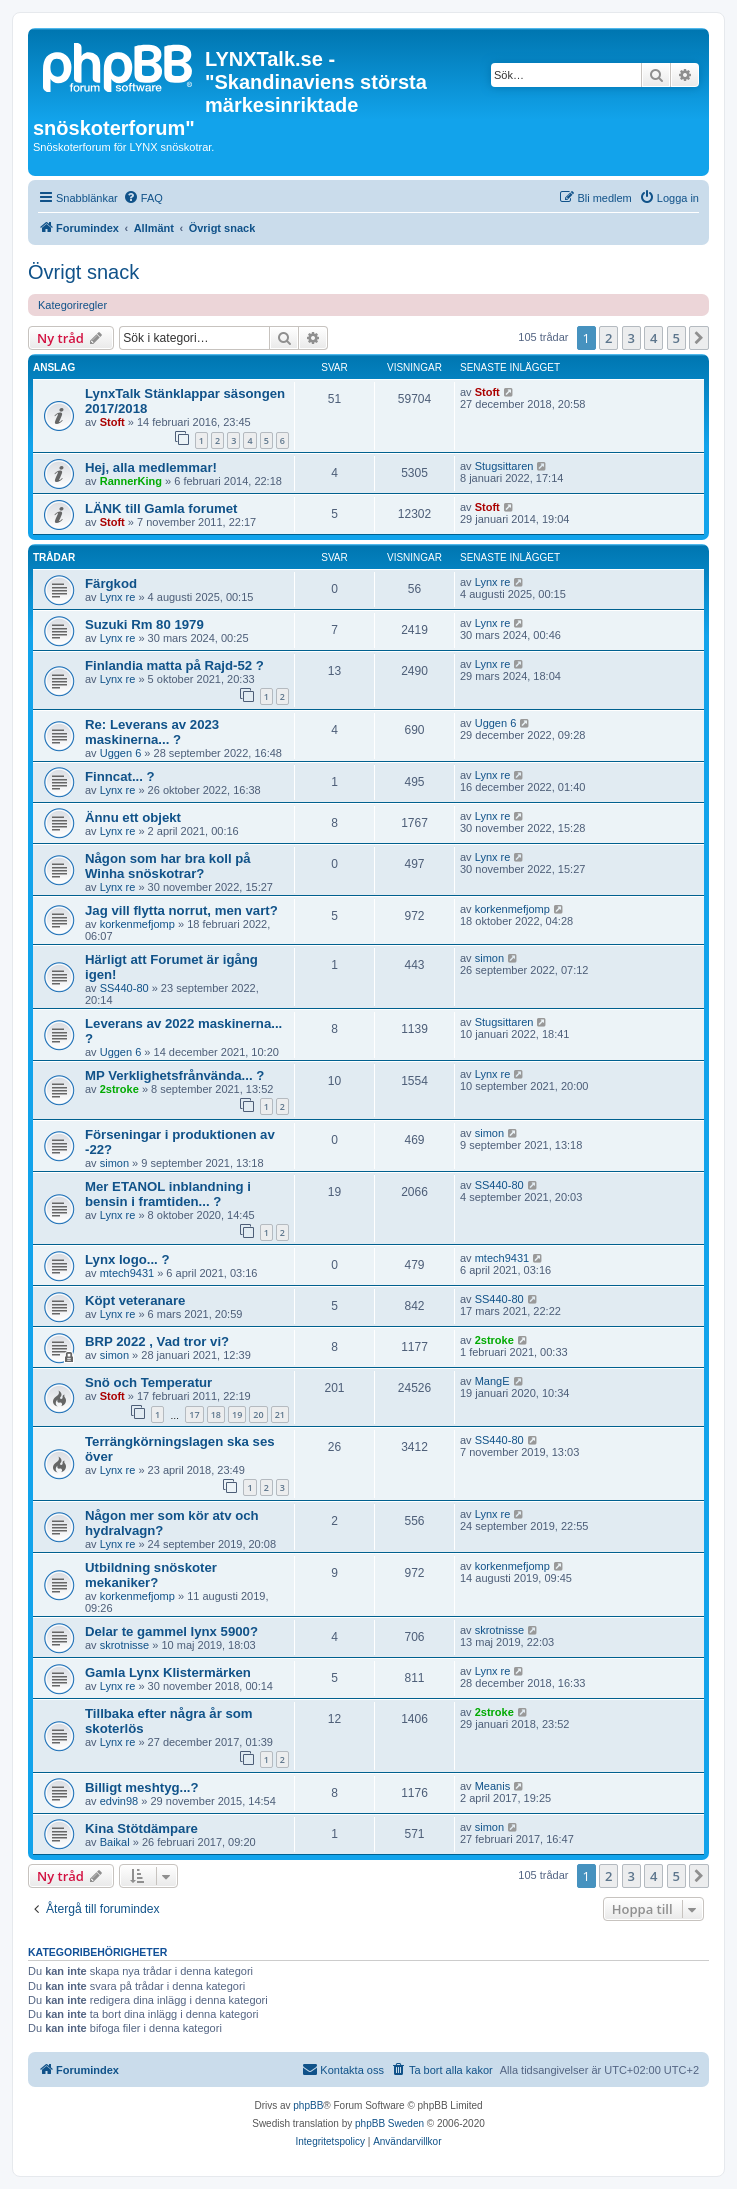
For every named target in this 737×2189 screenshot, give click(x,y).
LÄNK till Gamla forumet (161, 508)
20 (258, 1414)
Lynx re (118, 597)
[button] (699, 338)
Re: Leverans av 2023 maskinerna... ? (152, 732)
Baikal (115, 1842)
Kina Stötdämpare (141, 1828)
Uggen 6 (121, 753)
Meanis (492, 1786)
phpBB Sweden (389, 2123)
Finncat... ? (120, 776)
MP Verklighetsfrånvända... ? (174, 1075)
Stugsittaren (504, 466)
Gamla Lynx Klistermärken (168, 1672)
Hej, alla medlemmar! (151, 467)
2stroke (119, 1089)
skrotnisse (125, 1645)
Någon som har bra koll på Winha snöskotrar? (168, 866)
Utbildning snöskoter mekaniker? (151, 1575)
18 (216, 1414)
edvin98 (119, 1801)
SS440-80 (124, 988)
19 (237, 1414)
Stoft (112, 422)
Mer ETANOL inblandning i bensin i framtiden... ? (168, 1194)
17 (194, 1414)
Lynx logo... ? (127, 1259)
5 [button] (676, 338)
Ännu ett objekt (133, 817)
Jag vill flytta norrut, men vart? (181, 910)
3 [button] (631, 338)
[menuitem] (143, 198)
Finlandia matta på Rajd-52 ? (174, 665)
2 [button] (608, 338)
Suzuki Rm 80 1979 (144, 624)
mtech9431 (127, 1273)
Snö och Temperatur (148, 1382)
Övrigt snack (83, 272)
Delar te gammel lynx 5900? (171, 1631)
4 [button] (653, 338)
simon (489, 958)
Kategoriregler (72, 305)
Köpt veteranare (135, 1300)
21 (280, 1414)
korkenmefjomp (137, 924)
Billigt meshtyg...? (142, 1787)
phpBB (308, 2105)
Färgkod (111, 583)
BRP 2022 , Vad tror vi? (157, 1341)
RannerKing (131, 481)
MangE (492, 1381)
